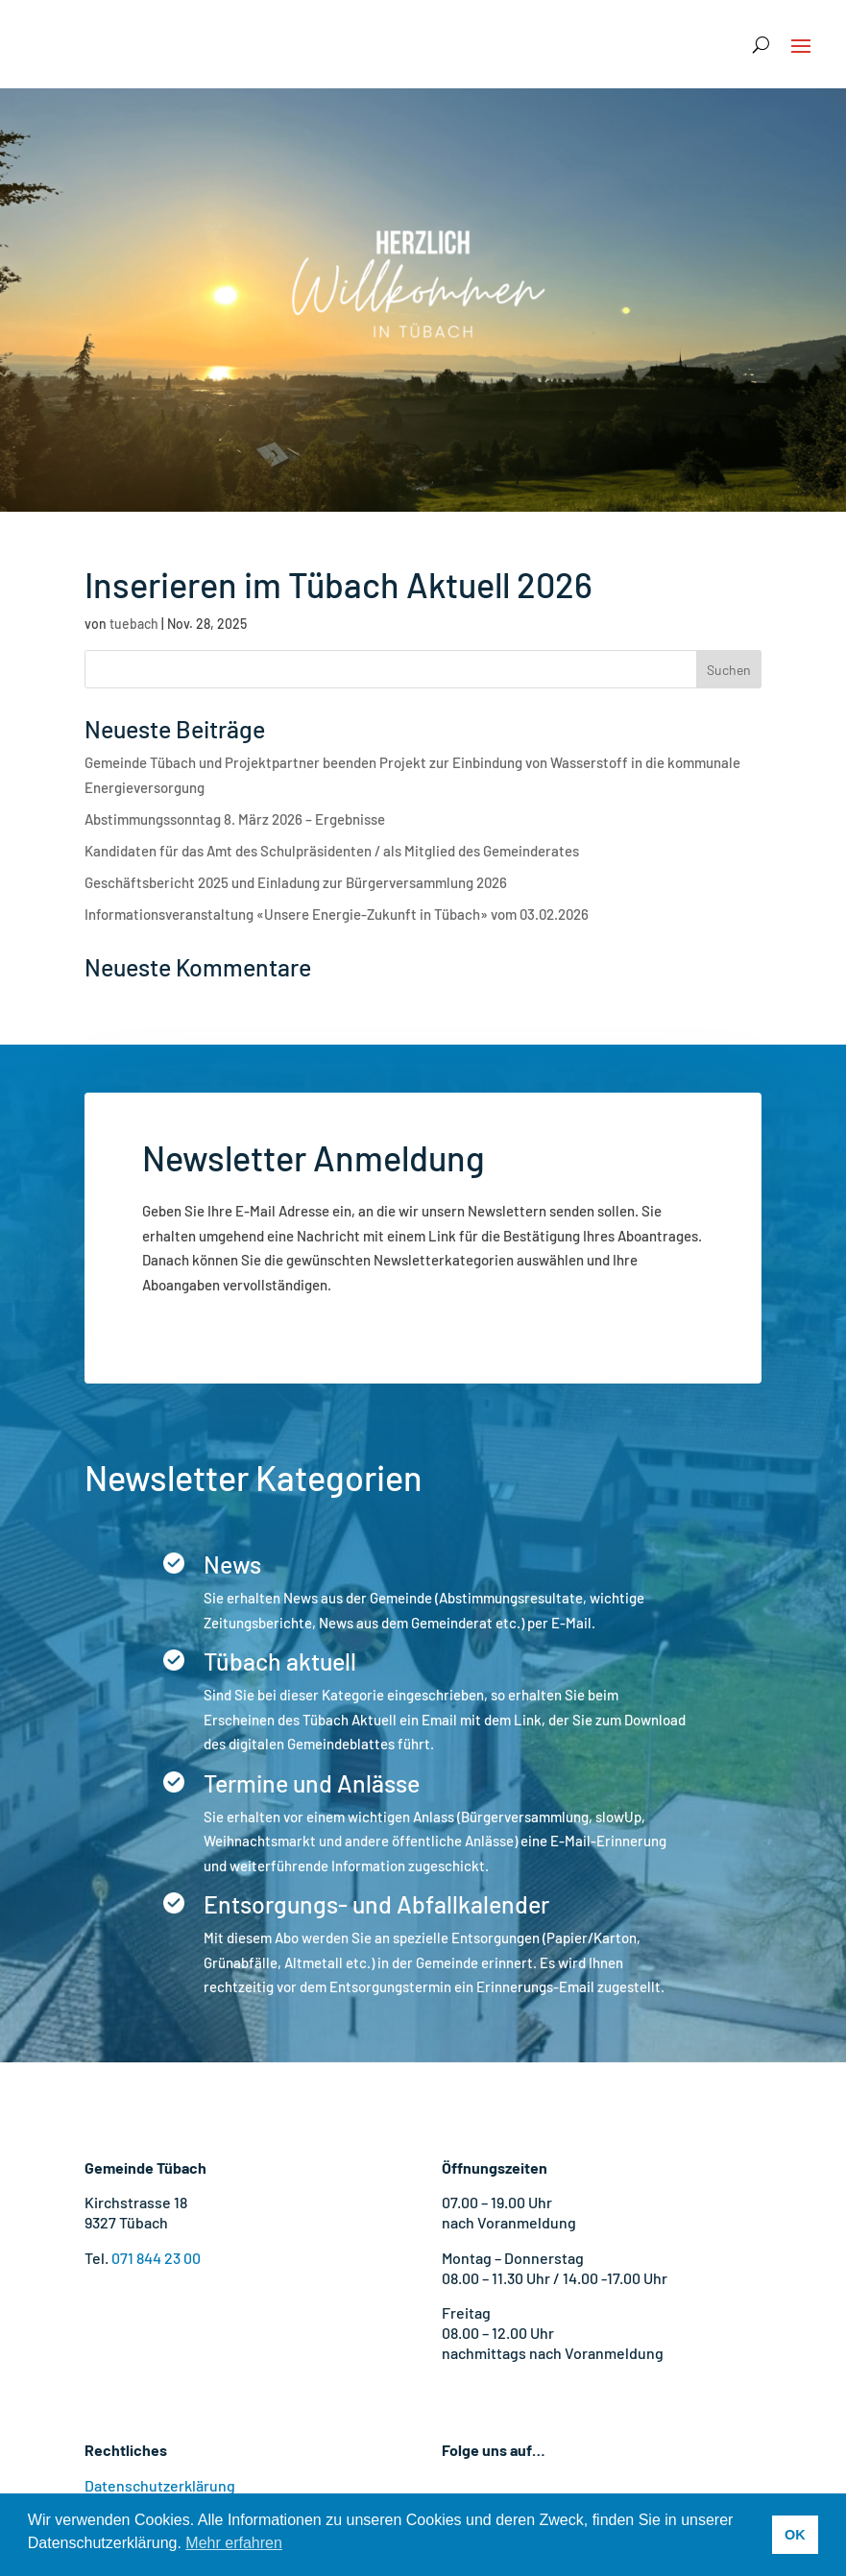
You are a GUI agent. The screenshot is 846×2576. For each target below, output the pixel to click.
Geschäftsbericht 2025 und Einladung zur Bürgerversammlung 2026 (296, 882)
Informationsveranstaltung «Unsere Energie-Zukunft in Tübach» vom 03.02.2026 (337, 914)
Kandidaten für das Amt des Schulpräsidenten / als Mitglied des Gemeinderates (332, 850)
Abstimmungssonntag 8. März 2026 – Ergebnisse (235, 819)
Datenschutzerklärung (160, 2485)
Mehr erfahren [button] (233, 2543)
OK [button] (795, 2534)
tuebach (133, 623)
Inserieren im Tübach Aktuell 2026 (338, 584)
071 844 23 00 (156, 2258)
